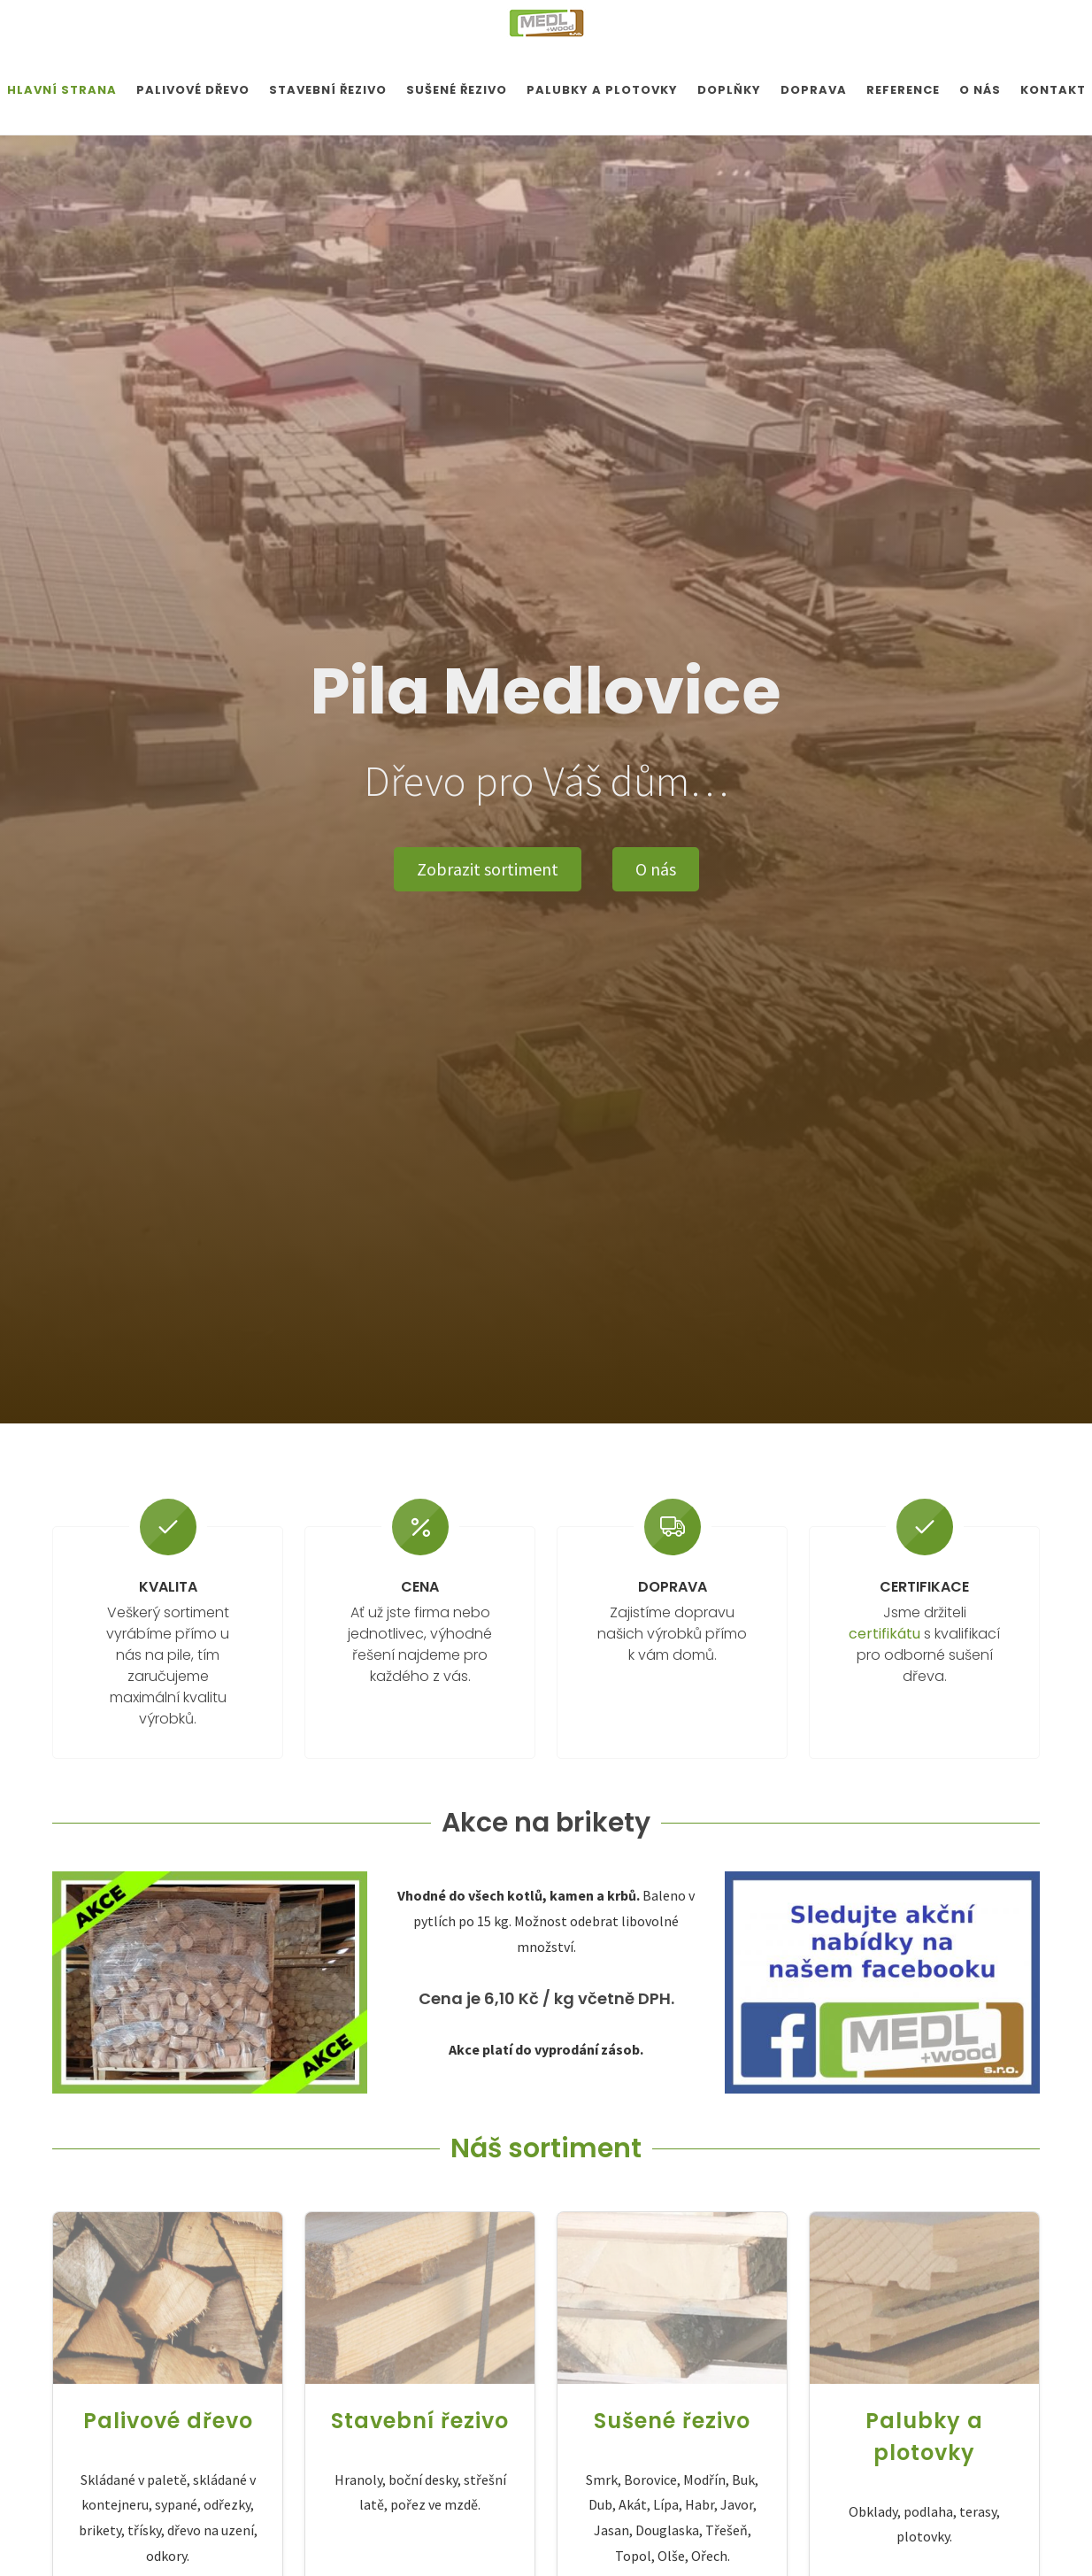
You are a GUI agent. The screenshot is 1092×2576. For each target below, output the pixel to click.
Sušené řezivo (672, 2419)
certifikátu (884, 1633)
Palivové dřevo (168, 2419)
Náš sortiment (546, 2148)
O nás (655, 869)
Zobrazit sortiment (487, 869)
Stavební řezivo (420, 2419)
